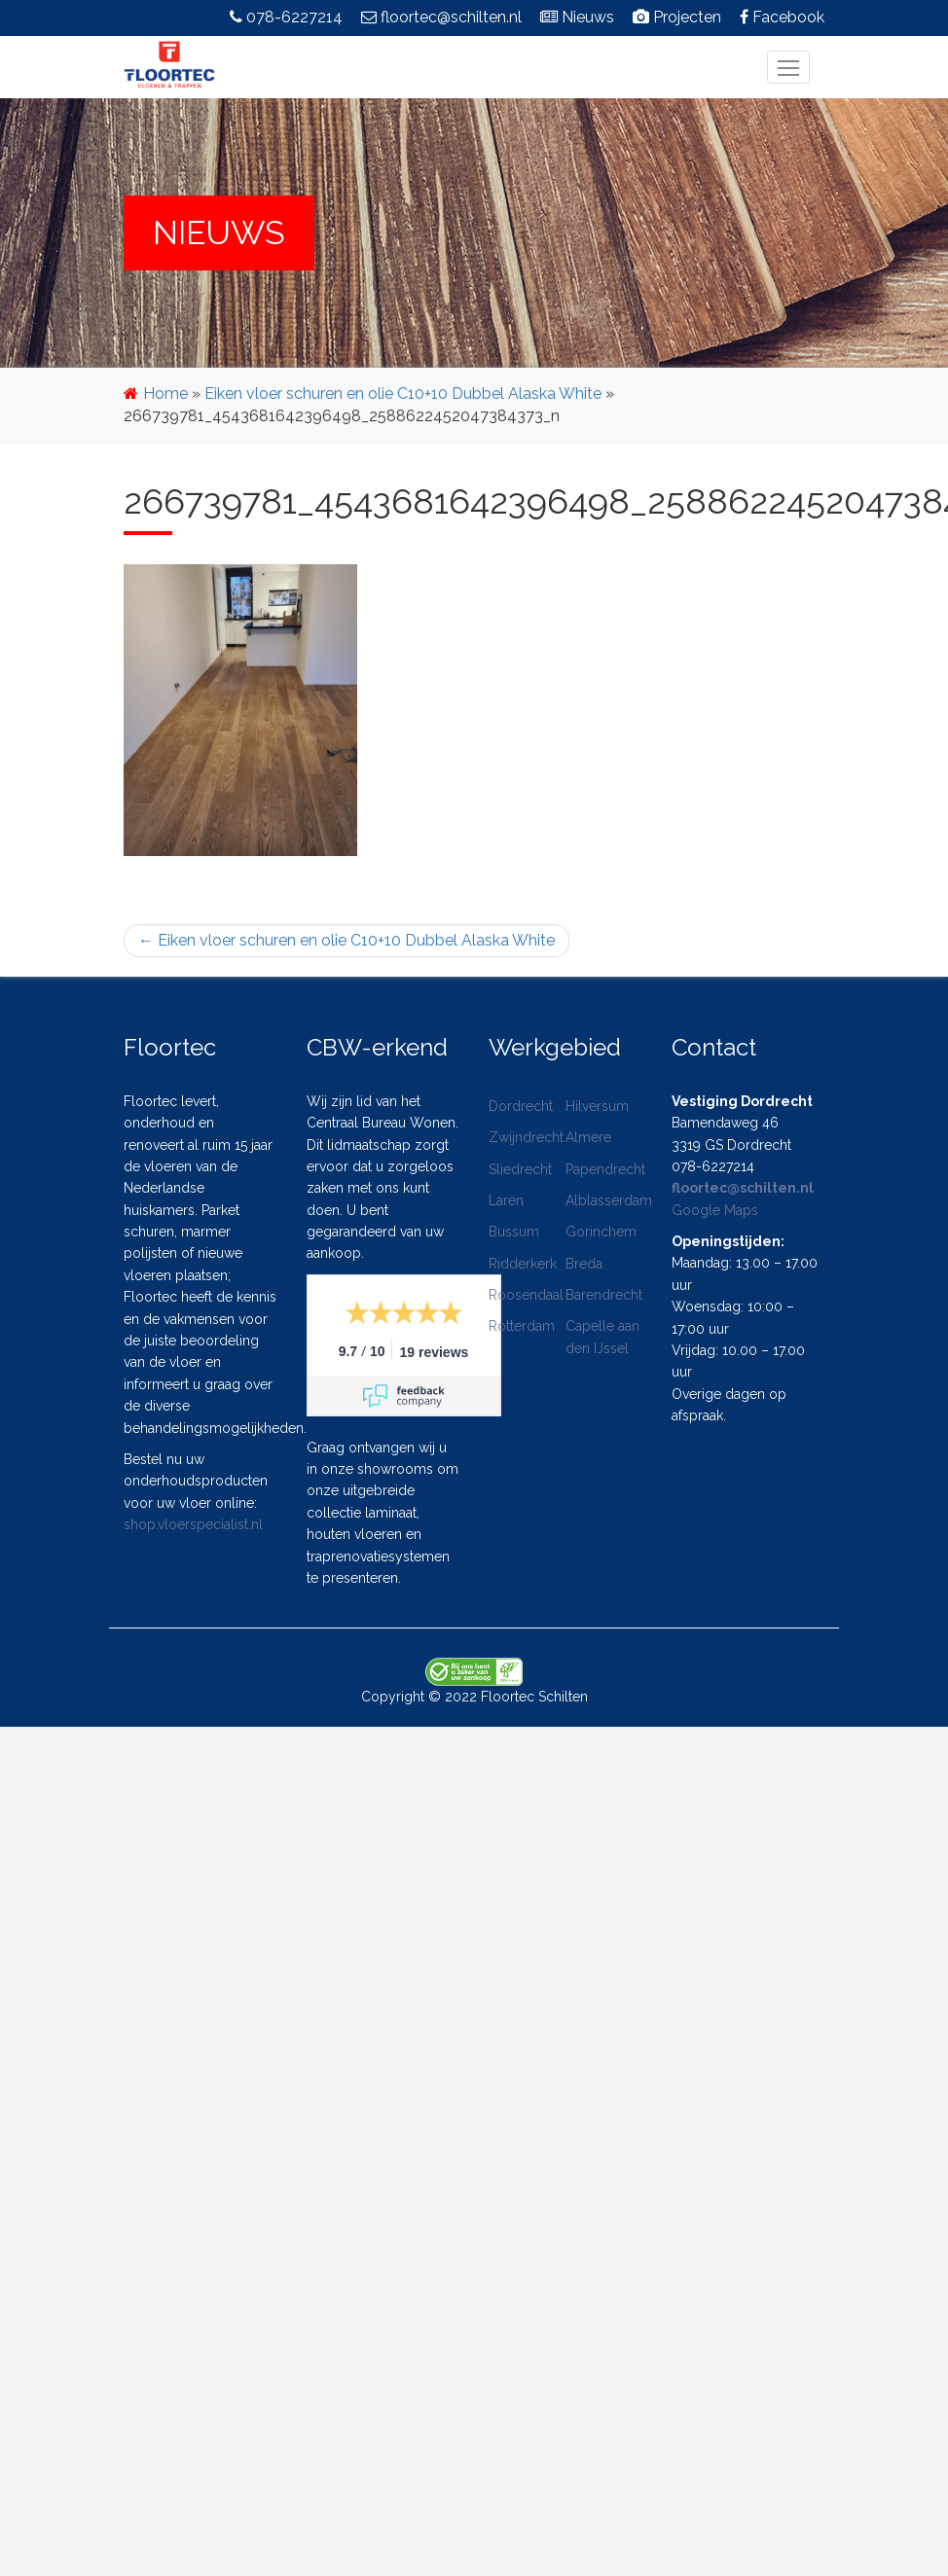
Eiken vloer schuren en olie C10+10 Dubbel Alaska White (403, 393)
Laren (506, 1200)
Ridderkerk (523, 1263)
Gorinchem (601, 1231)
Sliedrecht (520, 1169)
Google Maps (715, 1210)
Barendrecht (603, 1295)
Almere (588, 1137)
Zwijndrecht (526, 1137)
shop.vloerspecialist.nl (193, 1524)
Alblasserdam (608, 1200)
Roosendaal (526, 1295)
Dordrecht (521, 1106)
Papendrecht (605, 1169)
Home (165, 393)
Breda (583, 1263)
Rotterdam (522, 1326)
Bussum (514, 1231)
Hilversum (597, 1106)
